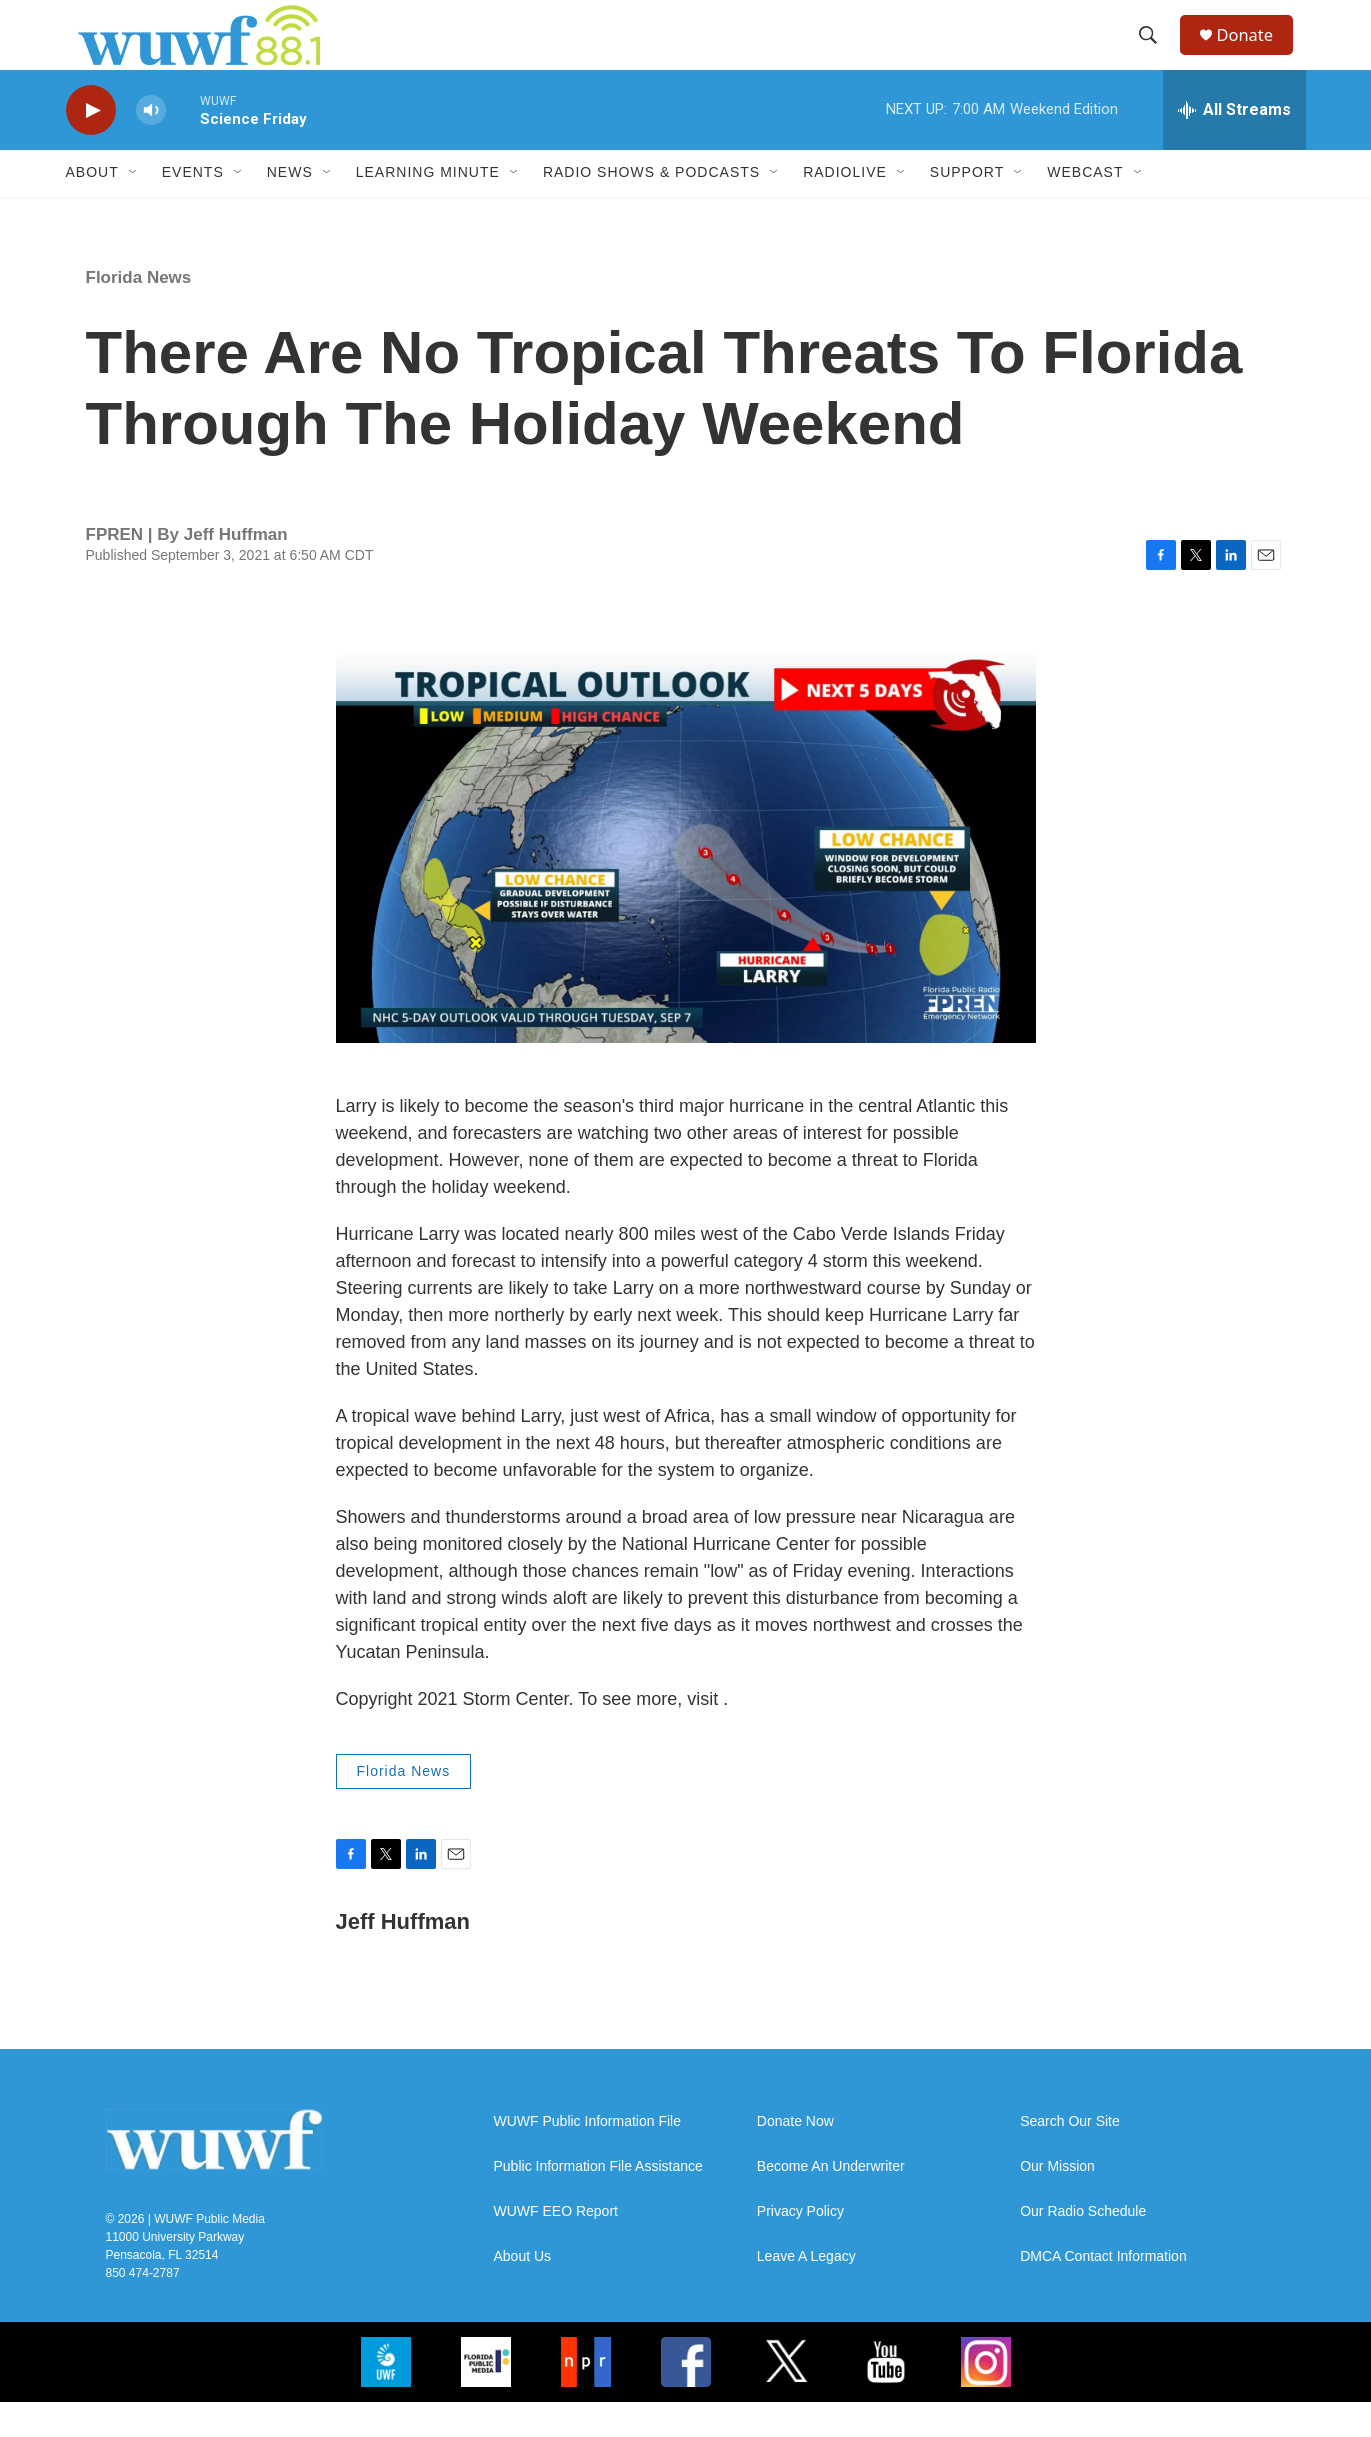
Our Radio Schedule (1083, 2246)
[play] (91, 145)
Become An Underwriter (831, 2201)
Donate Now (795, 2156)
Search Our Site (1070, 2156)
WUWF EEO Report (556, 2246)
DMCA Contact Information (1103, 2291)
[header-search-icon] (1155, 53)
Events (193, 208)
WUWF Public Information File (587, 2156)
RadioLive (845, 208)
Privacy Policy (800, 2246)
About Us (523, 2291)
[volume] (151, 145)
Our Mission (1057, 2201)
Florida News (139, 312)
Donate (1255, 52)
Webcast (1085, 208)
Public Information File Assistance (598, 2201)
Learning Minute (428, 208)
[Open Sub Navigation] (134, 208)
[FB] (686, 2397)
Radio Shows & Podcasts (651, 208)
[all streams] (1234, 145)
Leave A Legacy (806, 2291)
